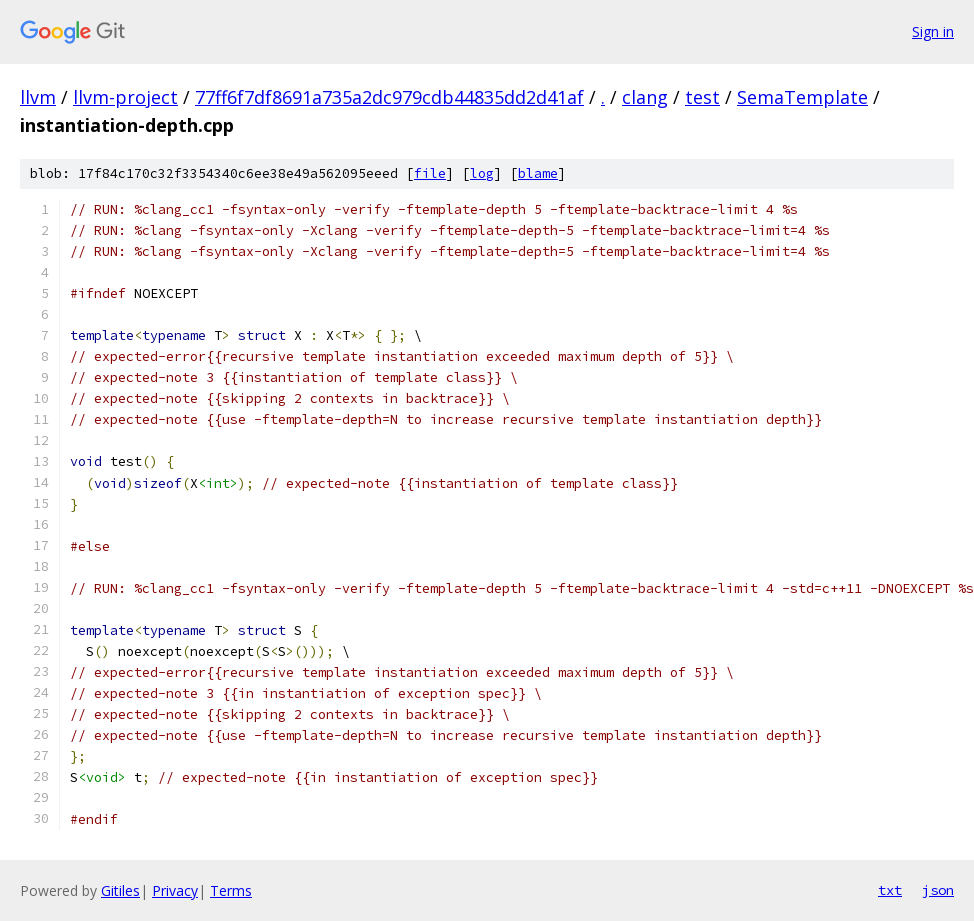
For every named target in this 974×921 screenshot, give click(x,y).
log (482, 173)
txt (890, 890)
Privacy (175, 890)
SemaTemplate (802, 97)
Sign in (933, 31)
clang (645, 97)
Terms (231, 890)
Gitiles (120, 890)
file (430, 173)
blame (538, 173)
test (702, 97)
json (938, 890)
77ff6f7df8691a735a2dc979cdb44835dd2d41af (389, 97)
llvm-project (125, 97)
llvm (38, 97)
